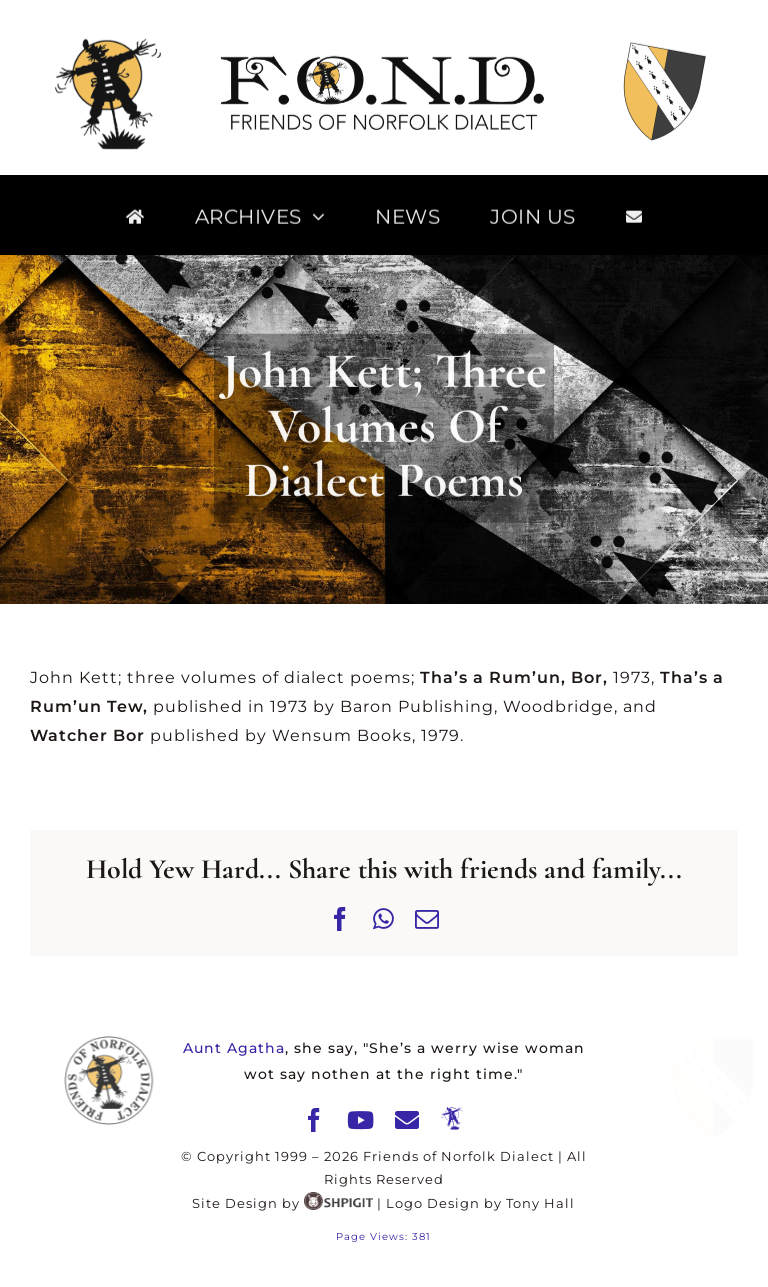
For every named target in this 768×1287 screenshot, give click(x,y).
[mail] (407, 1120)
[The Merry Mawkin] (452, 1119)
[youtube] (361, 1120)
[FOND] (384, 58)
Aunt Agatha (234, 1048)
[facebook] (314, 1120)
